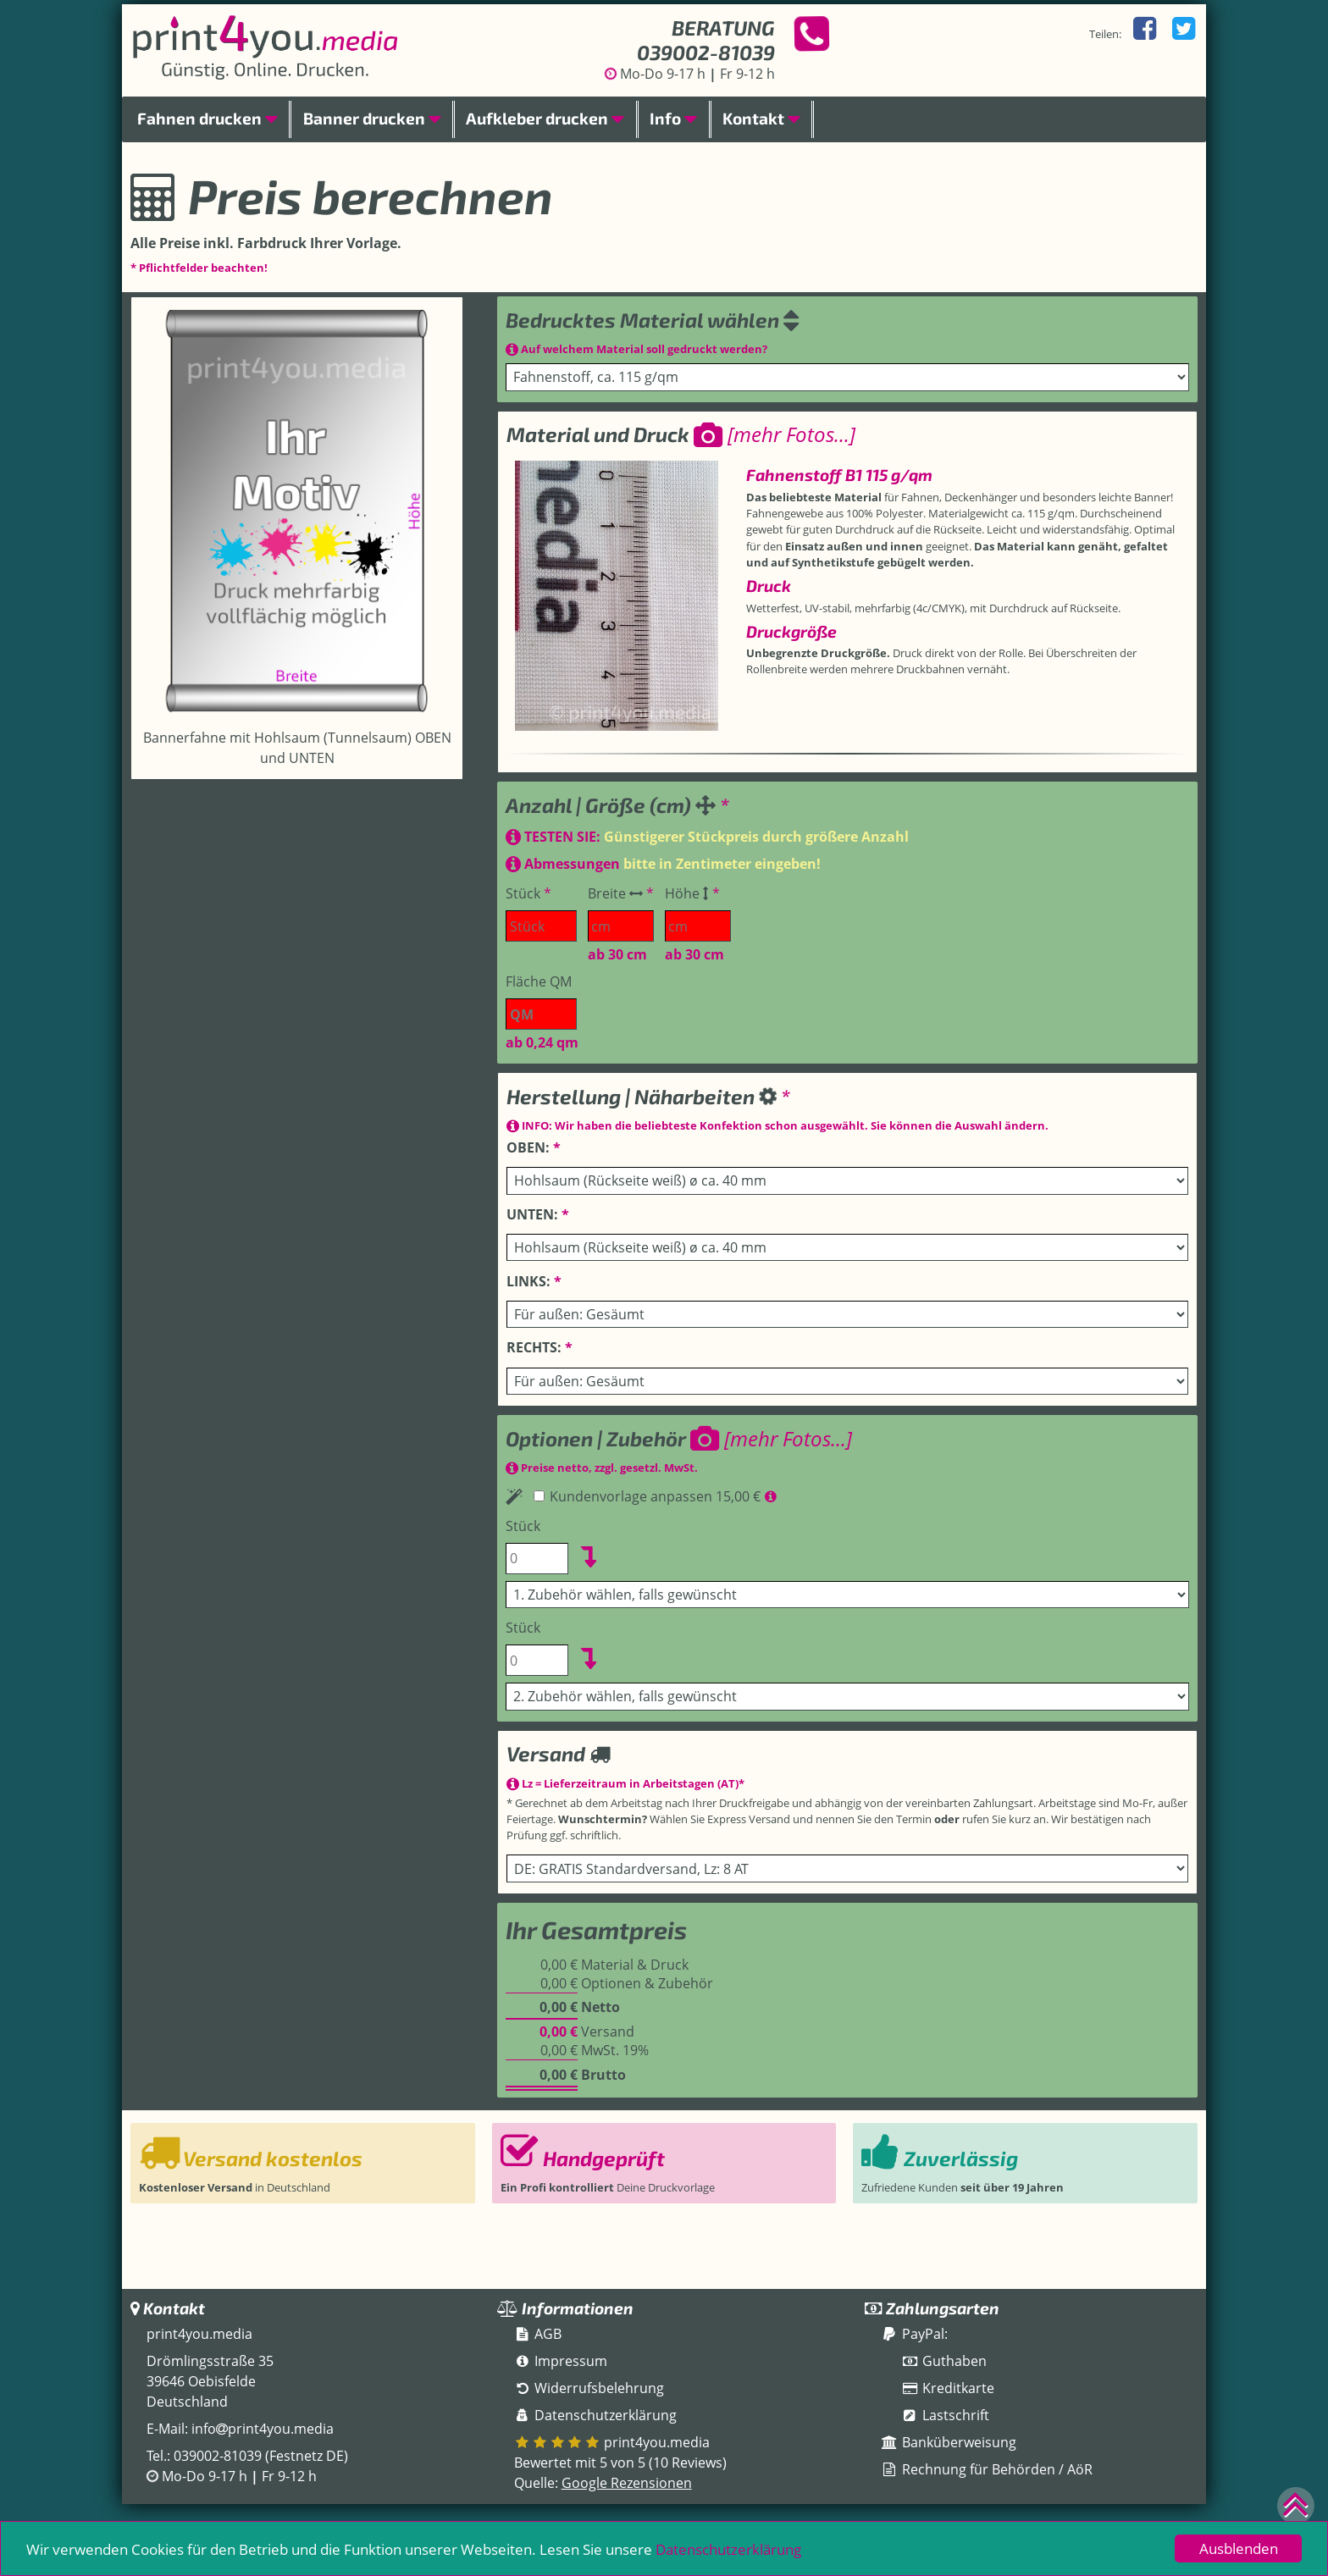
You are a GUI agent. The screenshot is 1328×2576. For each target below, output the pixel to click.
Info (673, 118)
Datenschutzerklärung (728, 2549)
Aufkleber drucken (545, 118)
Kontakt (761, 118)
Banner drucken (372, 118)
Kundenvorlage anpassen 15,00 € (648, 1496)
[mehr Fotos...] (774, 434)
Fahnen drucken (207, 118)
